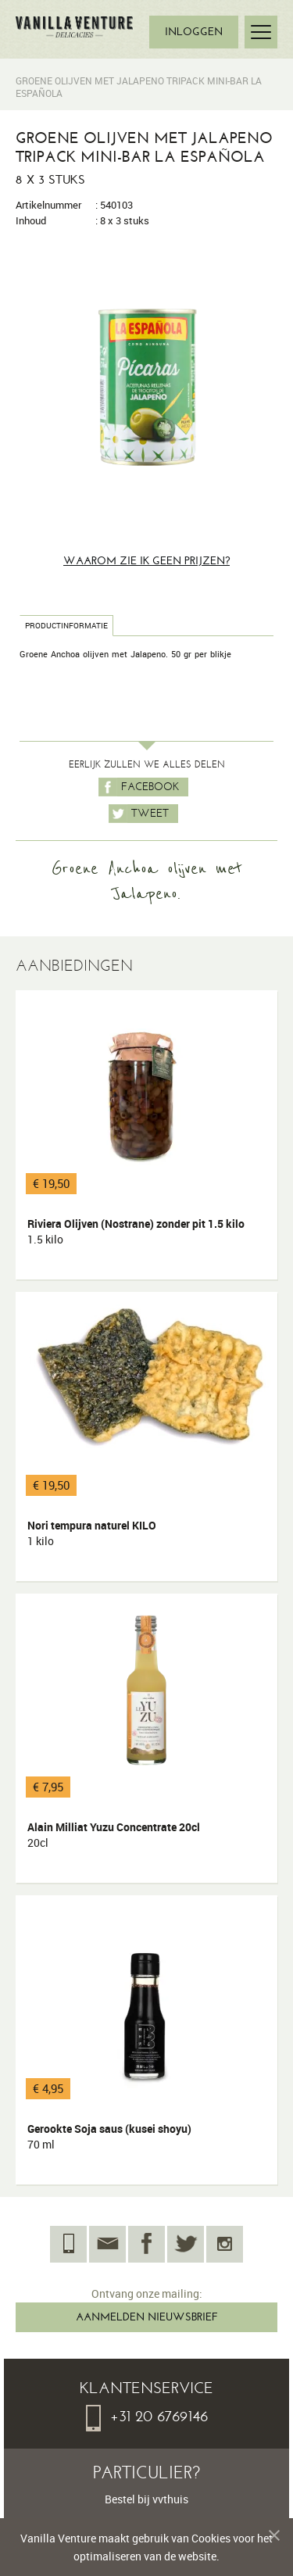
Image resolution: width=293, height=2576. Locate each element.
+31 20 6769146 (147, 2415)
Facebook (138, 787)
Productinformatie (66, 626)
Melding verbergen (268, 2538)
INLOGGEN (194, 31)
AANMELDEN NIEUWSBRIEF (147, 2317)
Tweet (139, 813)
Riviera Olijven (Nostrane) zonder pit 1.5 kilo (136, 1231)
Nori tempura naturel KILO (91, 1533)
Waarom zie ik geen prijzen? (146, 560)
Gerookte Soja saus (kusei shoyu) (109, 2136)
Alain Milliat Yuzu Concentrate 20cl (113, 1835)
